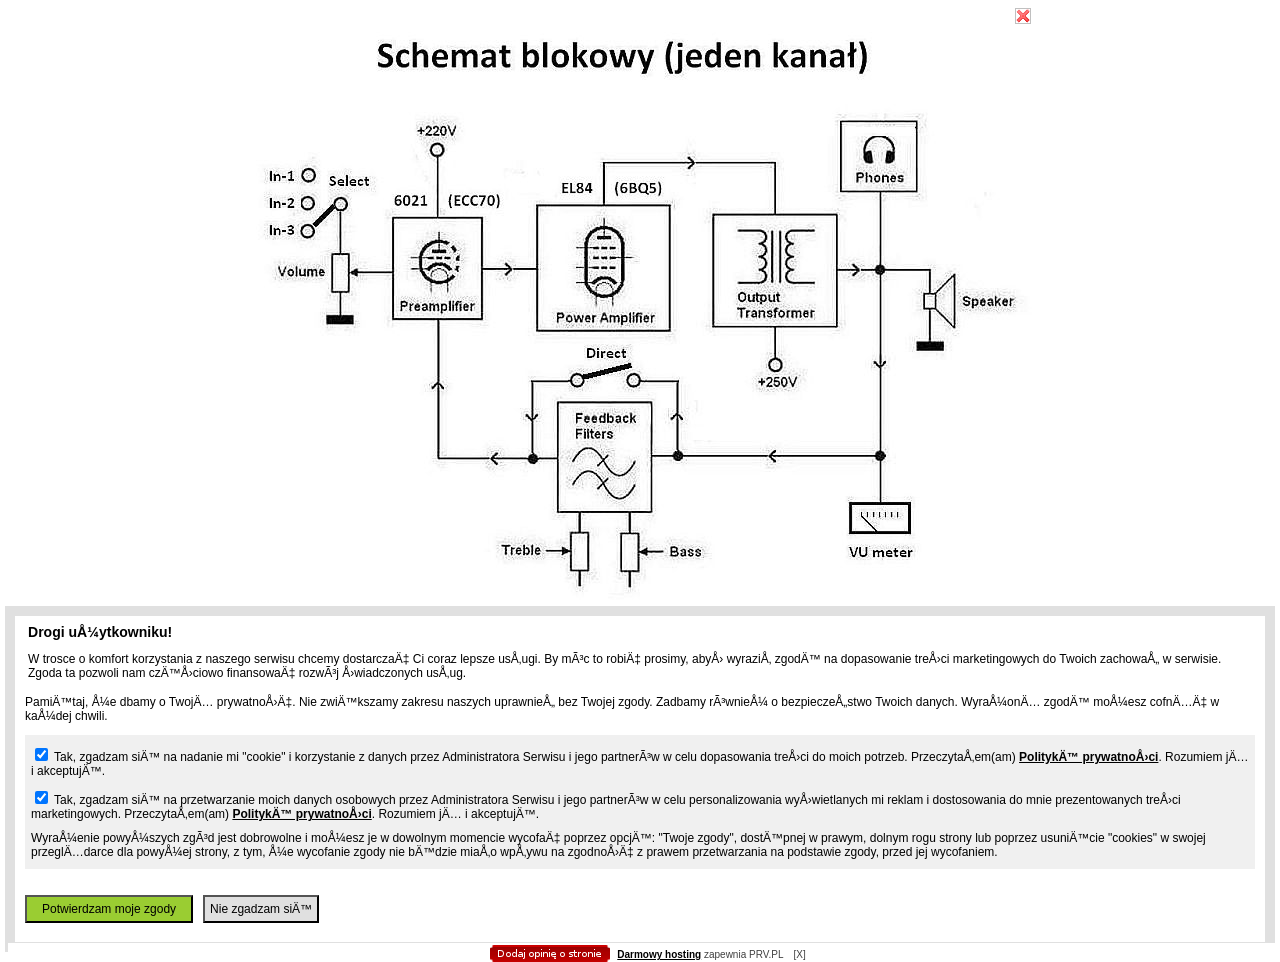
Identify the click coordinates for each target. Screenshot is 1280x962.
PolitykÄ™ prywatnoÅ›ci (1088, 757)
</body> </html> (640, 100)
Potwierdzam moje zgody (109, 909)
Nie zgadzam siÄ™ (261, 909)
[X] (799, 954)
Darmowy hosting (659, 954)
